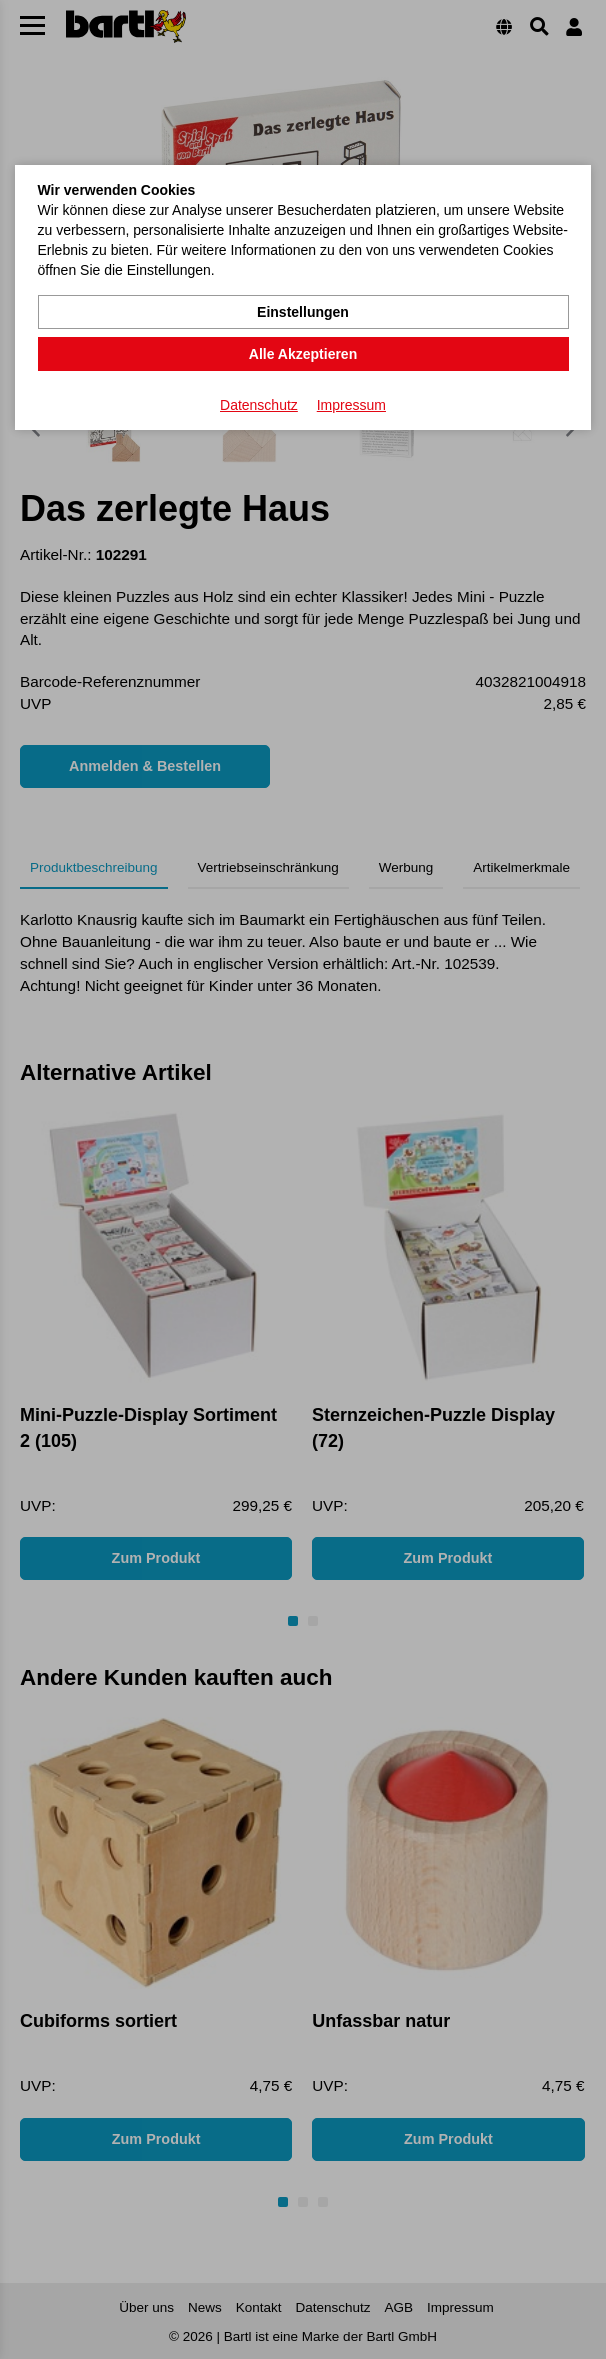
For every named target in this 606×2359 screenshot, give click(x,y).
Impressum (351, 405)
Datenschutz (259, 405)
